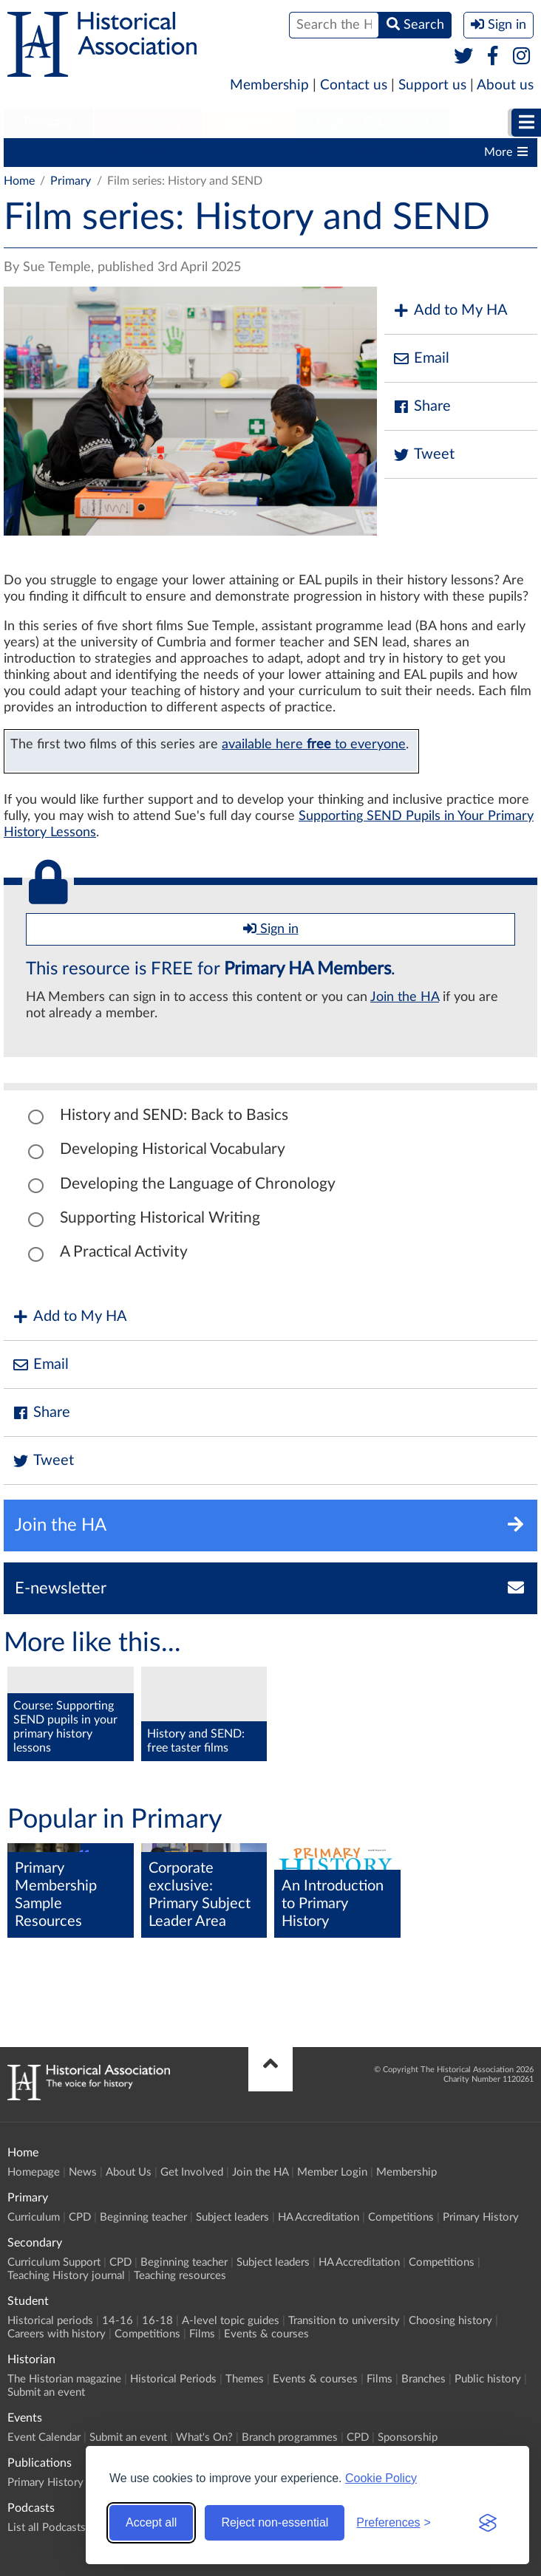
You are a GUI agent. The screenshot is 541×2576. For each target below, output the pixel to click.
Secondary (149, 122)
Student (249, 122)
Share (421, 406)
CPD (104, 152)
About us (505, 85)
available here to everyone (314, 744)
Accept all (151, 2522)
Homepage (33, 2172)
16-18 (157, 2320)
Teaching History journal (66, 2275)
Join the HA (404, 997)
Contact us (353, 85)
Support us (432, 85)
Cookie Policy (381, 2478)
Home (19, 181)
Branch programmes (290, 2437)
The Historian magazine (64, 2379)
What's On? (204, 2437)
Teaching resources (180, 2275)
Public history (488, 2379)
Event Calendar (44, 2437)
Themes (244, 2379)
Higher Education (372, 122)
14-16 (117, 2320)
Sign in (271, 928)
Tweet (423, 454)
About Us (129, 2172)
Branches (423, 2379)
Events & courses (266, 2334)
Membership (269, 85)
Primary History (481, 2217)
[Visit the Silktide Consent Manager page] (488, 2523)
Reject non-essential (274, 2522)
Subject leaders (293, 152)
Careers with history (56, 2334)
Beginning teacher (184, 152)
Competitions (401, 2217)
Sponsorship (408, 2437)
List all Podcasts (46, 2527)
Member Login (332, 2172)
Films (202, 2334)
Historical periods (50, 2320)
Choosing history (450, 2320)
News (83, 2172)
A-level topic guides (230, 2320)
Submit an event (46, 2392)
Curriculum (40, 152)
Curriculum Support (54, 2262)
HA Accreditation (399, 152)
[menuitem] (48, 123)
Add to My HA (450, 310)
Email (420, 358)
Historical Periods (173, 2379)
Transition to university (344, 2320)
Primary (48, 122)
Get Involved (191, 2172)
